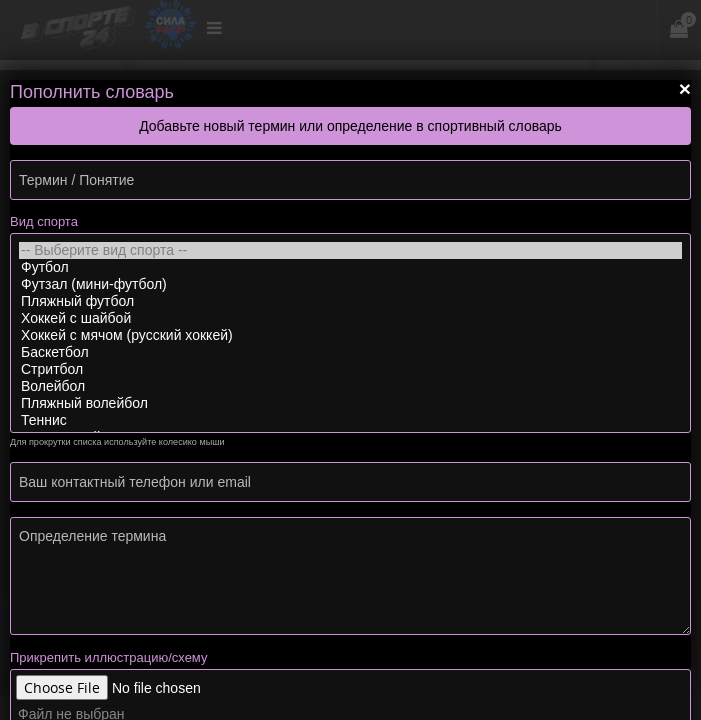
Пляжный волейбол (350, 403)
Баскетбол (350, 352)
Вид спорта (44, 221)
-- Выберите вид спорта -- (350, 250)
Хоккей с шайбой (350, 318)
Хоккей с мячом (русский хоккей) (350, 335)
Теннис (350, 420)
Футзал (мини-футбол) (350, 284)
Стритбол (350, 369)
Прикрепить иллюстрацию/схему (108, 657)
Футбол (350, 267)
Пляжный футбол (350, 301)
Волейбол (350, 386)
